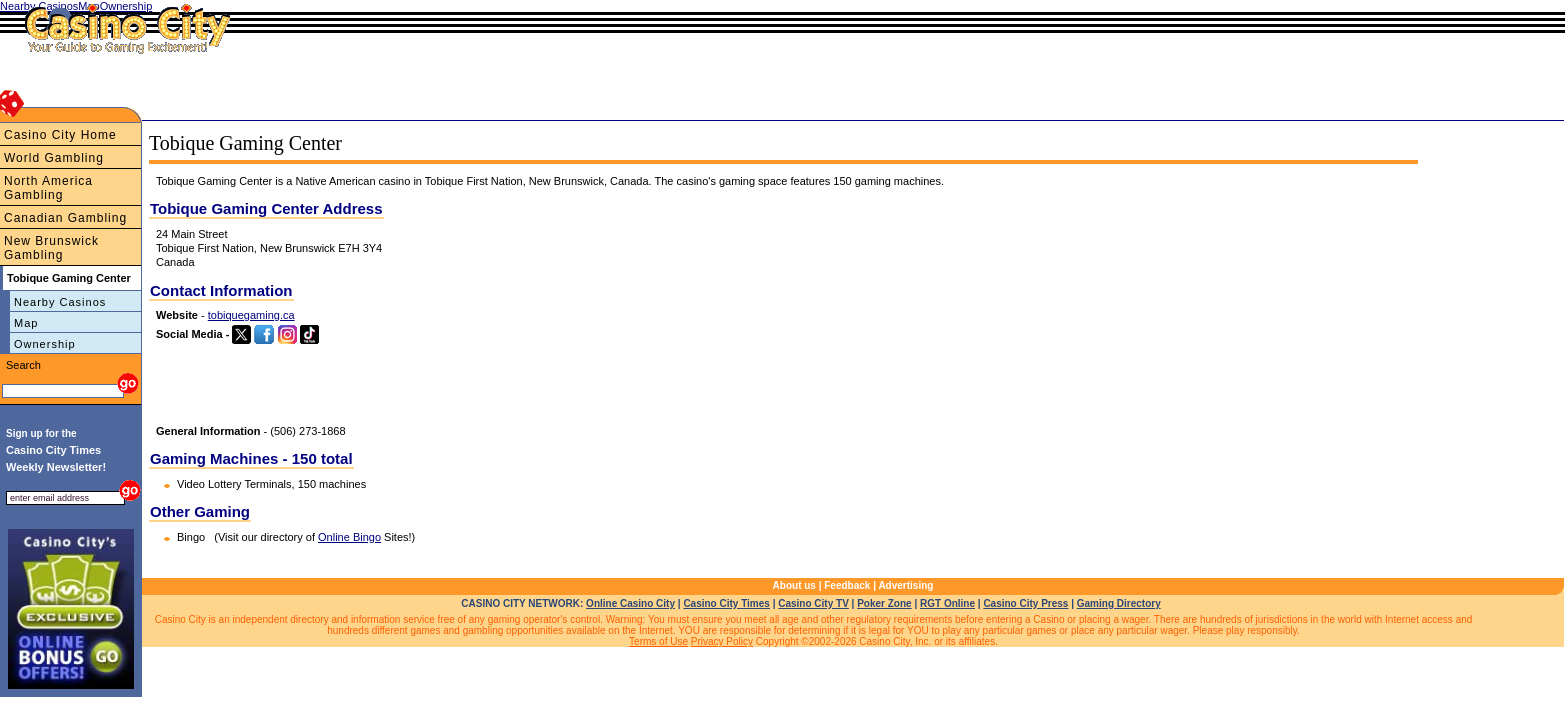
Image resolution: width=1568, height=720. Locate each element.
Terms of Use (658, 641)
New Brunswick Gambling (51, 248)
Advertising (905, 585)
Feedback (847, 585)
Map (26, 323)
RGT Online (947, 603)
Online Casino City (630, 603)
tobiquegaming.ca (251, 315)
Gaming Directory (1119, 603)
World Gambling (54, 158)
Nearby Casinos (60, 302)
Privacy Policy (722, 641)
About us (794, 585)
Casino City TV (813, 603)
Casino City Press (1025, 603)
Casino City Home (60, 135)
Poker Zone (884, 603)
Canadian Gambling (65, 218)
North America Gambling (48, 188)
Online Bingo (349, 537)
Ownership (45, 344)
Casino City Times (726, 603)
